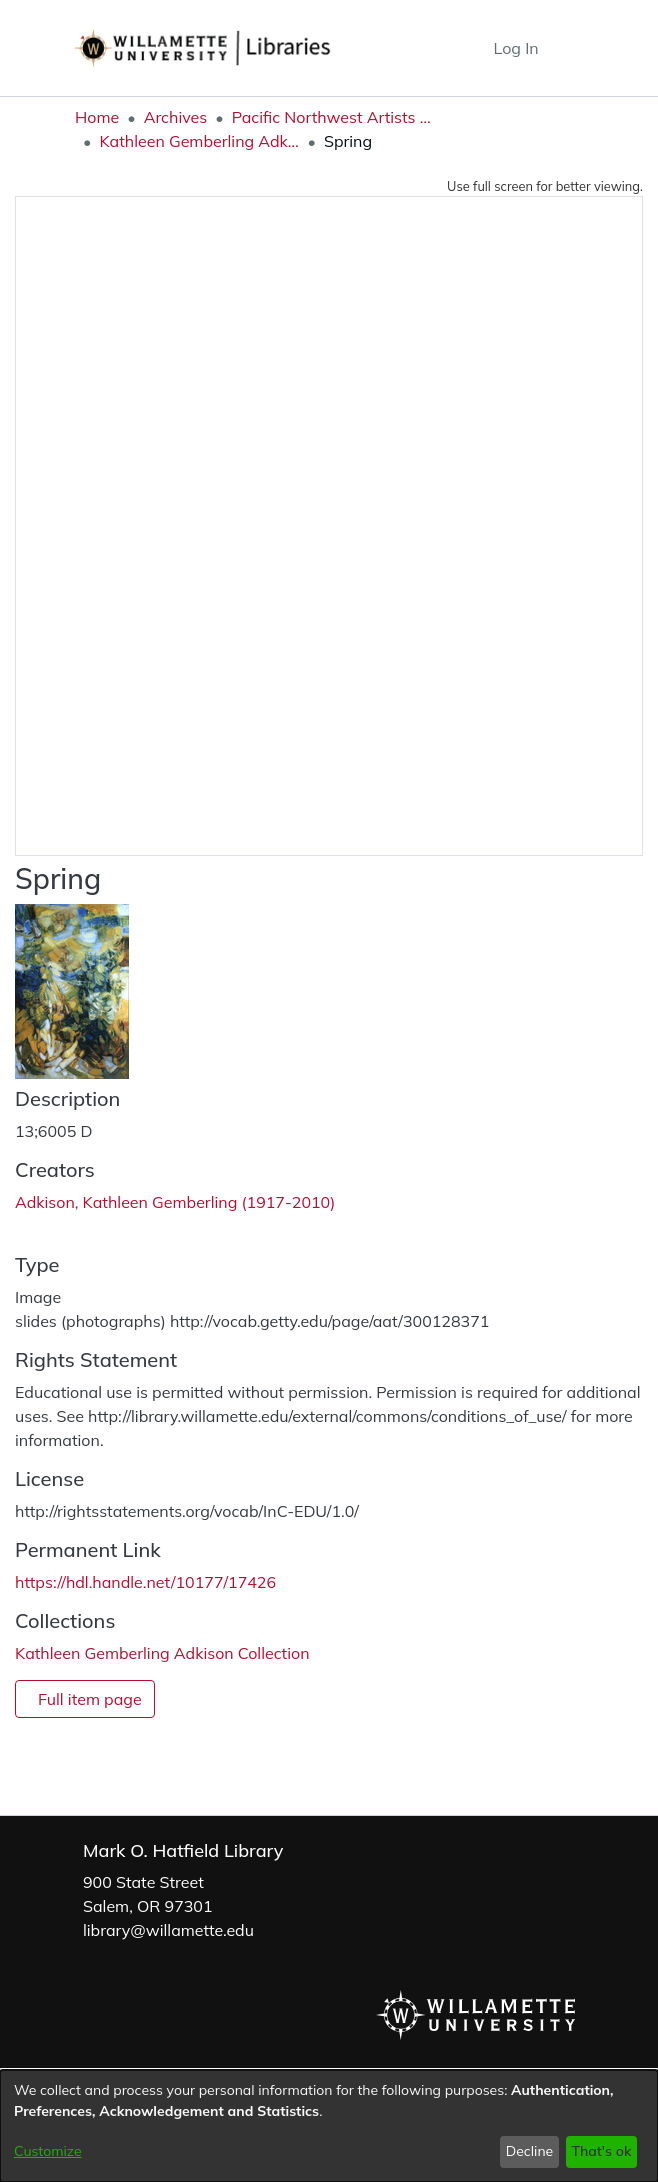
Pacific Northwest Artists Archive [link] (332, 117)
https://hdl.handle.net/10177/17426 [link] (145, 1582)
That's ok (601, 2151)
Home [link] (97, 117)
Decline (530, 2151)
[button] (441, 48)
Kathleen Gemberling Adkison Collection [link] (199, 141)
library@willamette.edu (168, 1930)
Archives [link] (176, 117)
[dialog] (329, 2126)
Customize (48, 2151)
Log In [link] (517, 48)
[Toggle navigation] (569, 48)
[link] (162, 1653)
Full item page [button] (90, 1699)
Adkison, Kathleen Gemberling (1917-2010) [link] (175, 1202)
